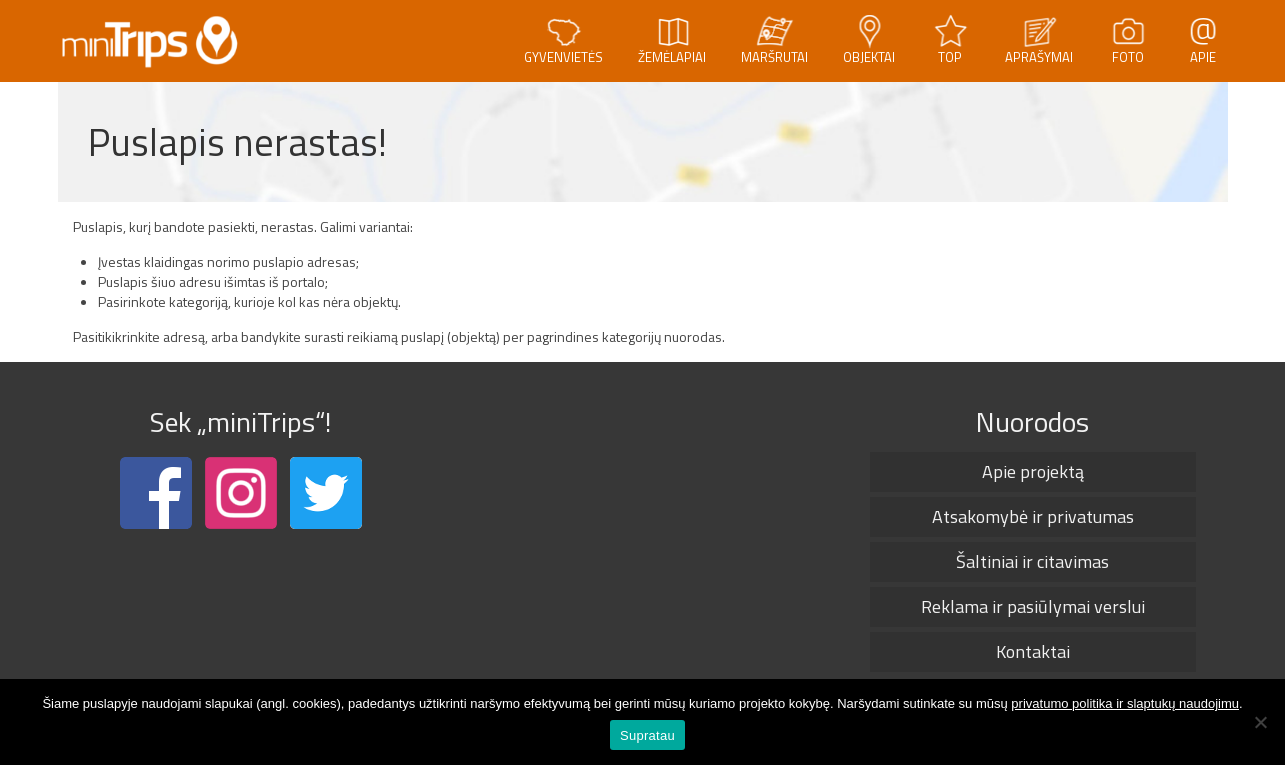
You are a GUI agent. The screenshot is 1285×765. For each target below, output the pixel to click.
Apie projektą (1033, 471)
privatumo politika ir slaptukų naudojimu (1125, 703)
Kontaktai (1033, 651)
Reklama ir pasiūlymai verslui (1033, 606)
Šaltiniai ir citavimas (1032, 561)
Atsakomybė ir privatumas (1033, 516)
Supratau (647, 735)
